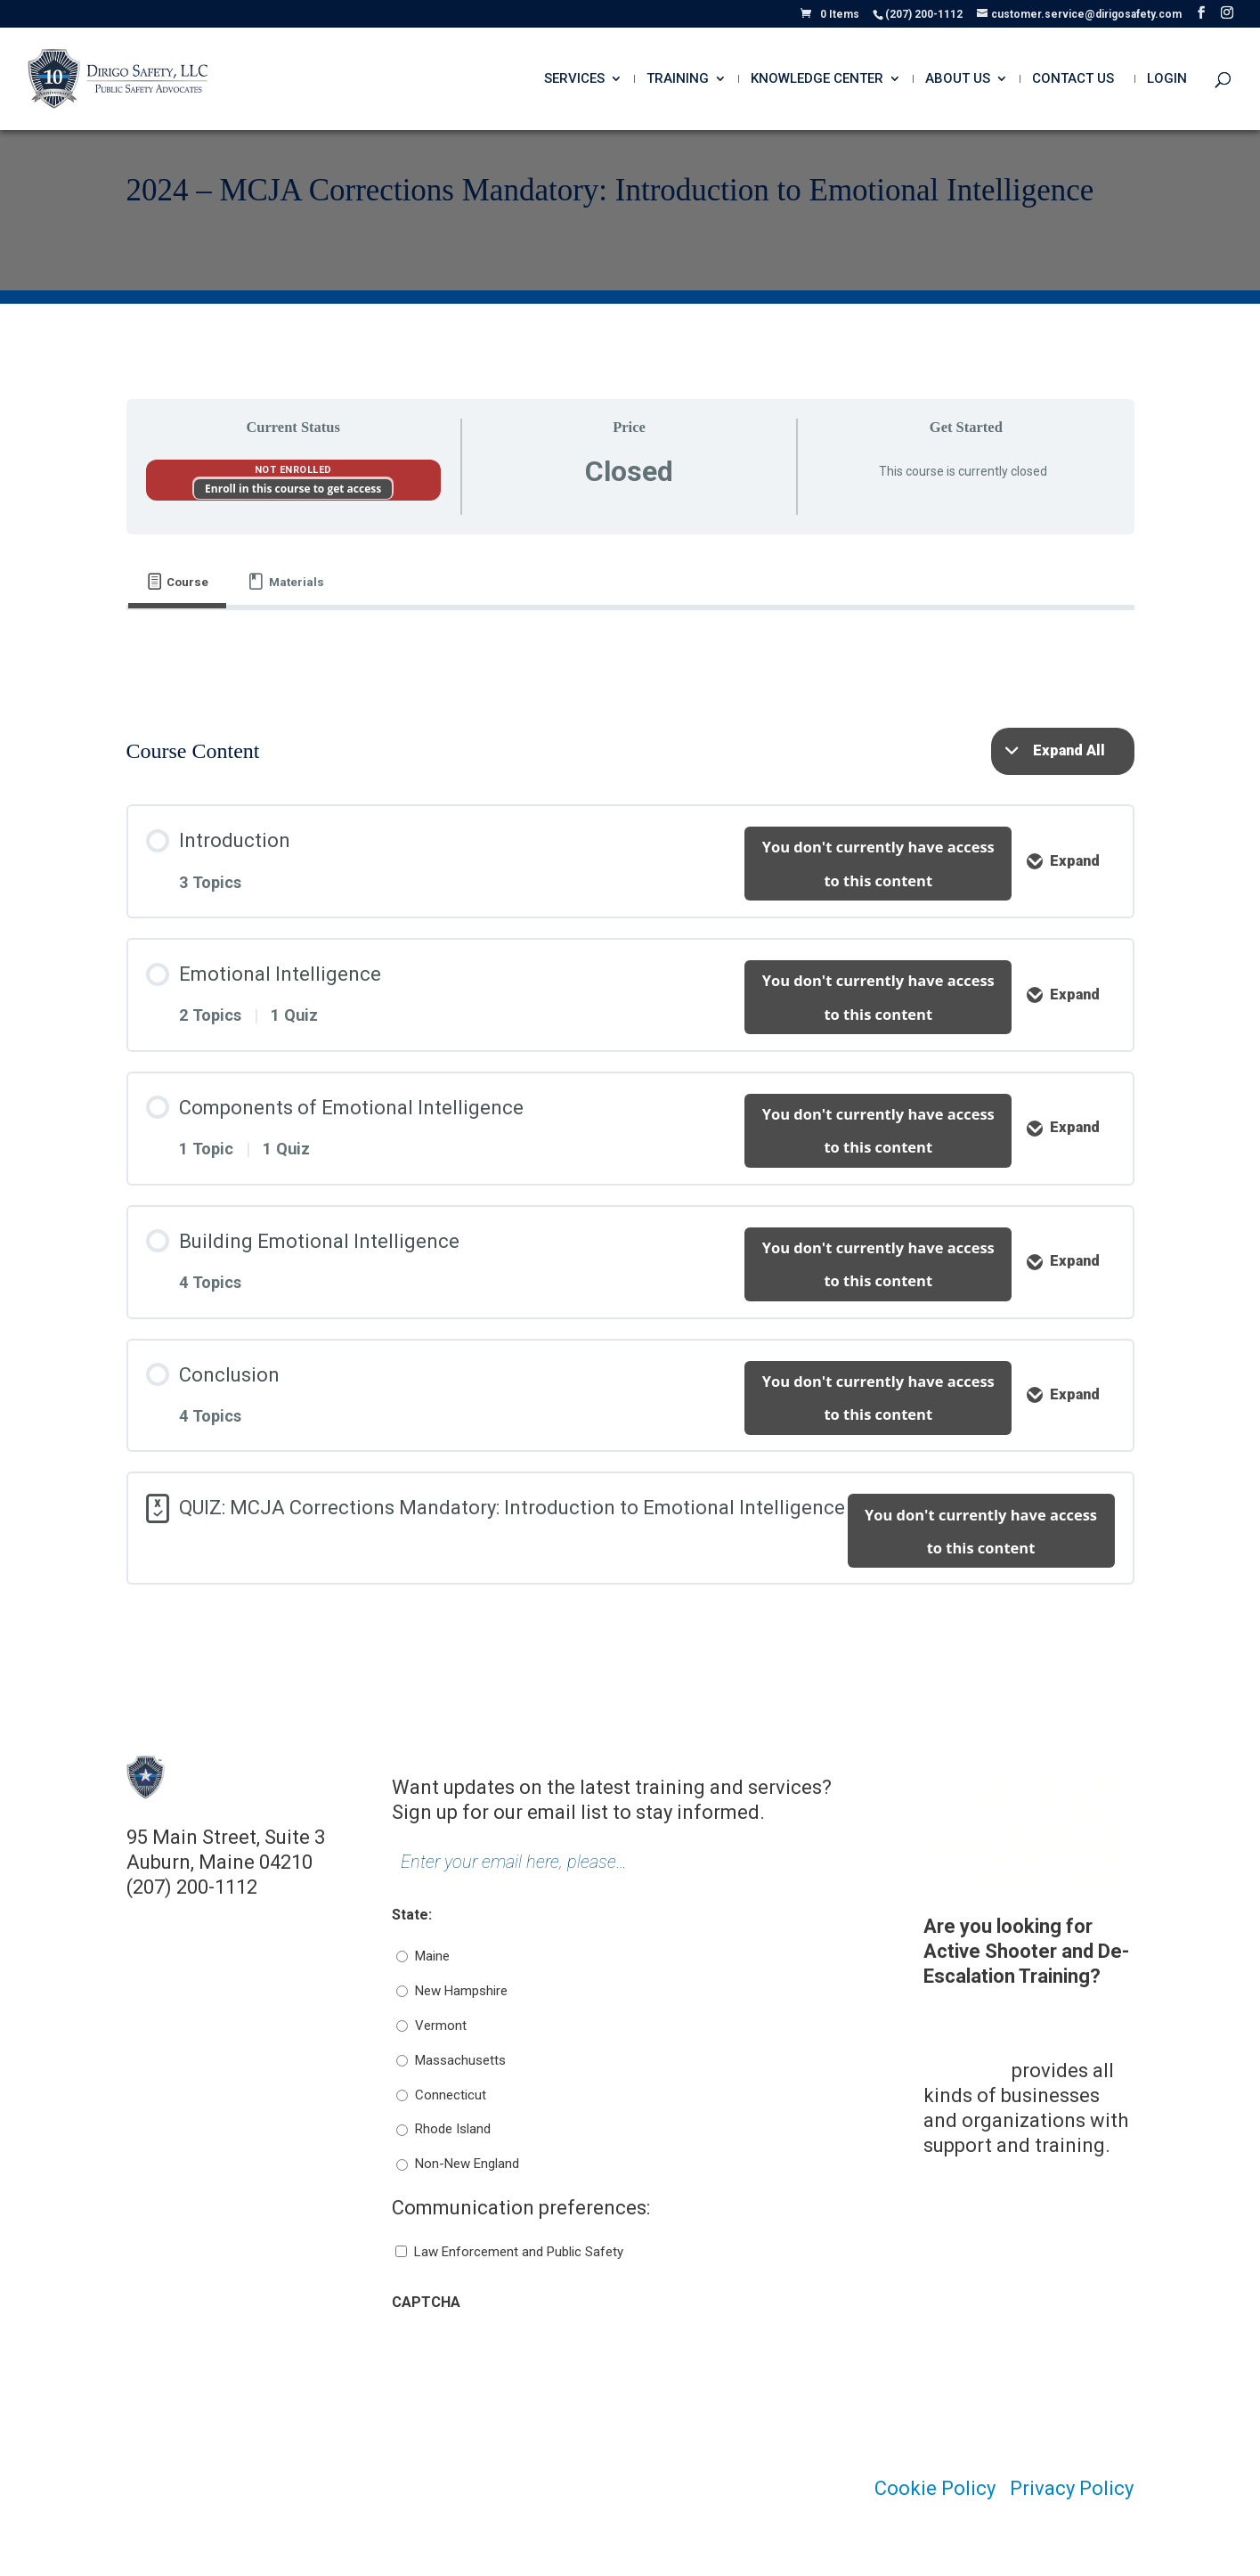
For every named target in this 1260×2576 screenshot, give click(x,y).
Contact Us (1073, 79)
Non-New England (467, 2164)
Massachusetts (460, 2060)
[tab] (177, 582)
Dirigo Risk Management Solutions (982, 2045)
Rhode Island (453, 2129)
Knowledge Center (817, 79)
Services (574, 79)
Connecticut (450, 2095)
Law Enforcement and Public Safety (518, 2252)
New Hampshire (461, 1991)
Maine (432, 1956)
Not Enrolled (293, 470)
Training (677, 79)
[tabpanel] (630, 649)
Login (1167, 79)
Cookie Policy (935, 2488)
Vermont (441, 2026)
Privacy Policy (1072, 2488)
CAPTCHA (426, 2302)
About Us (957, 79)
